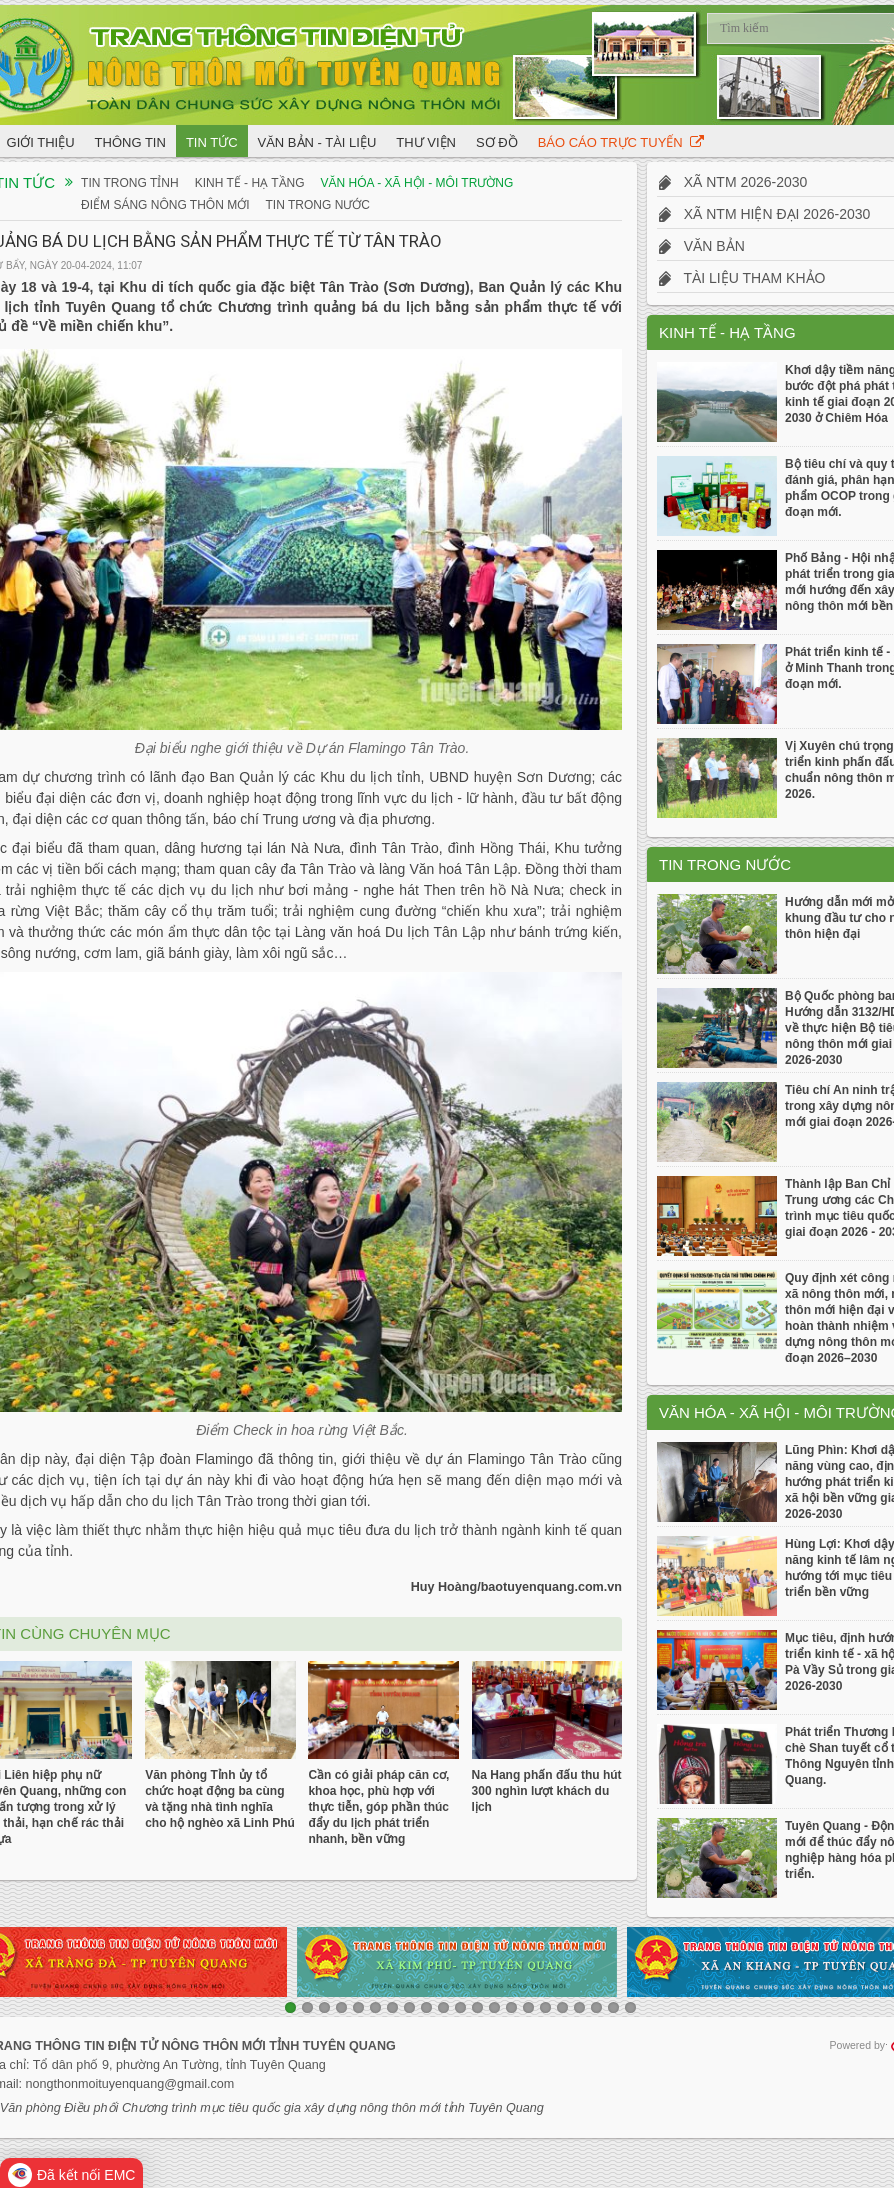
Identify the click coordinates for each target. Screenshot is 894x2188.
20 (613, 2007)
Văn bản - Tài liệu (317, 142)
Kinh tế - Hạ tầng (250, 183)
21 (630, 2007)
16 (545, 2007)
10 (443, 2007)
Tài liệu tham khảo (742, 278)
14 (511, 2007)
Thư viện (426, 142)
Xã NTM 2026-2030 (733, 182)
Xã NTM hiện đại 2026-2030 (764, 214)
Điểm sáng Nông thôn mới (165, 205)
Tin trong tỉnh (130, 183)
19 (596, 2007)
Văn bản (701, 246)
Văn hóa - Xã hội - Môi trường (417, 183)
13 (494, 2007)
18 (579, 2007)
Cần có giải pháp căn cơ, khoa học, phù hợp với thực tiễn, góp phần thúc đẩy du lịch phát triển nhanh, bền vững (378, 1807)
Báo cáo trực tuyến (621, 142)
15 (528, 2007)
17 (562, 2007)
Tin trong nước (318, 205)
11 (460, 2007)
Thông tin (130, 142)
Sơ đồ (497, 142)
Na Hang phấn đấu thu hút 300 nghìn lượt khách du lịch (547, 1791)
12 (477, 2007)
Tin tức (212, 142)
